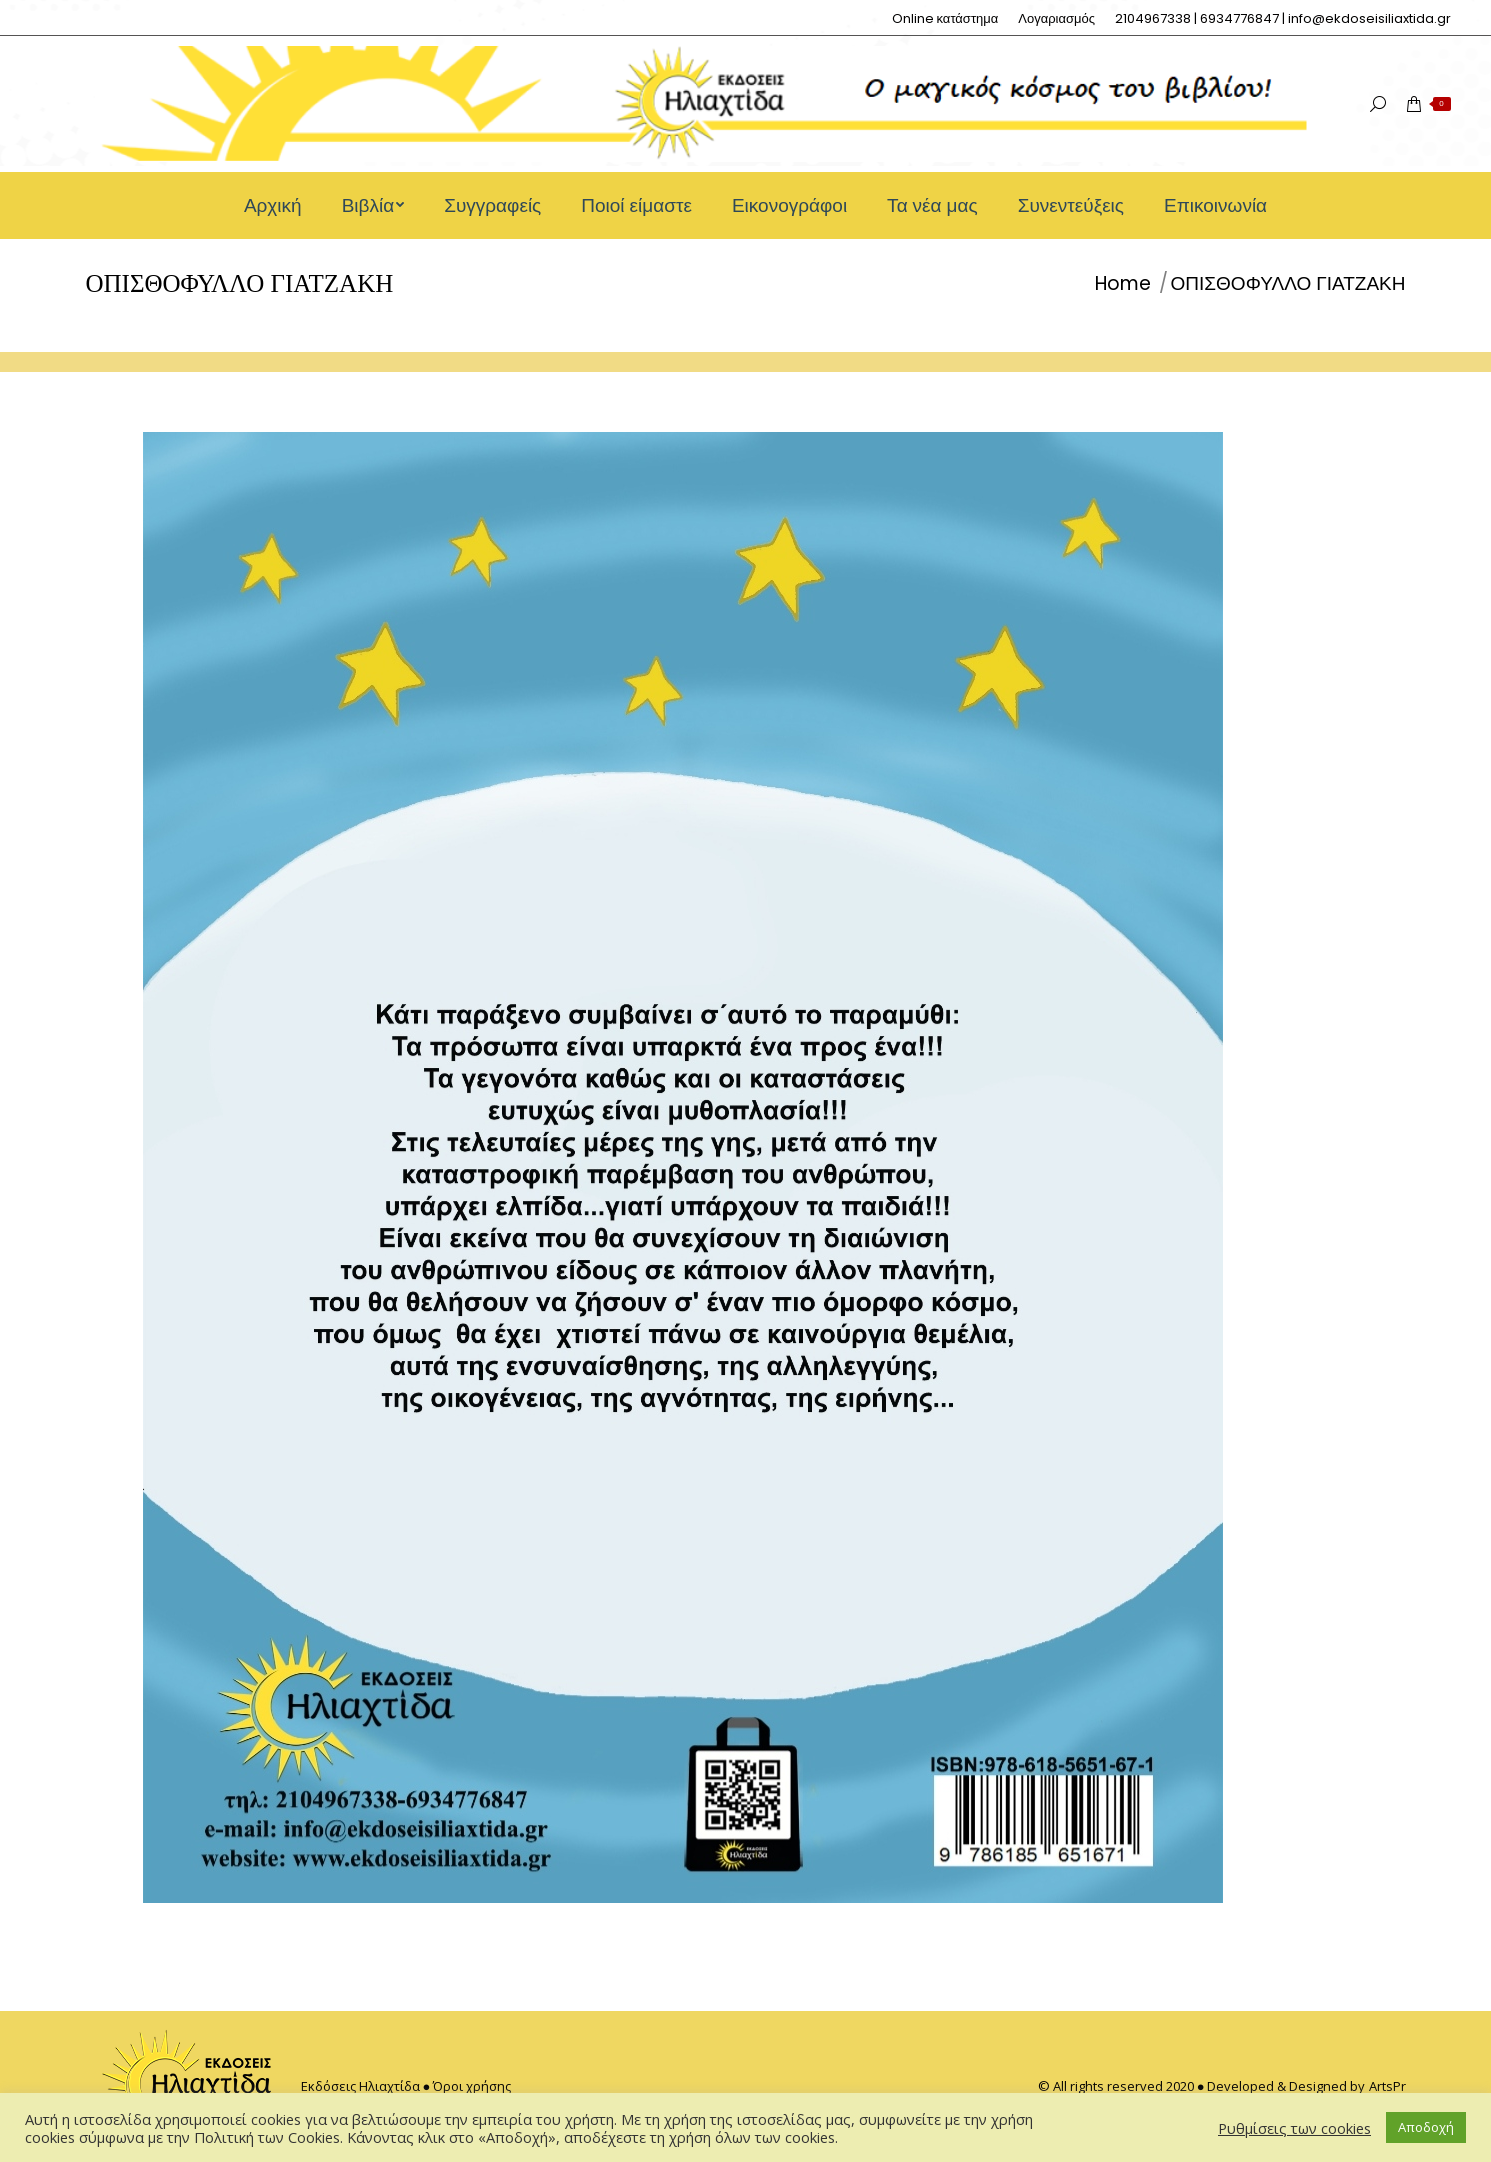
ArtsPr (1387, 2086)
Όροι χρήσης (472, 2086)
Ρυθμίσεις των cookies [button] (1294, 2128)
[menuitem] (945, 18)
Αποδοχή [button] (1426, 2127)
